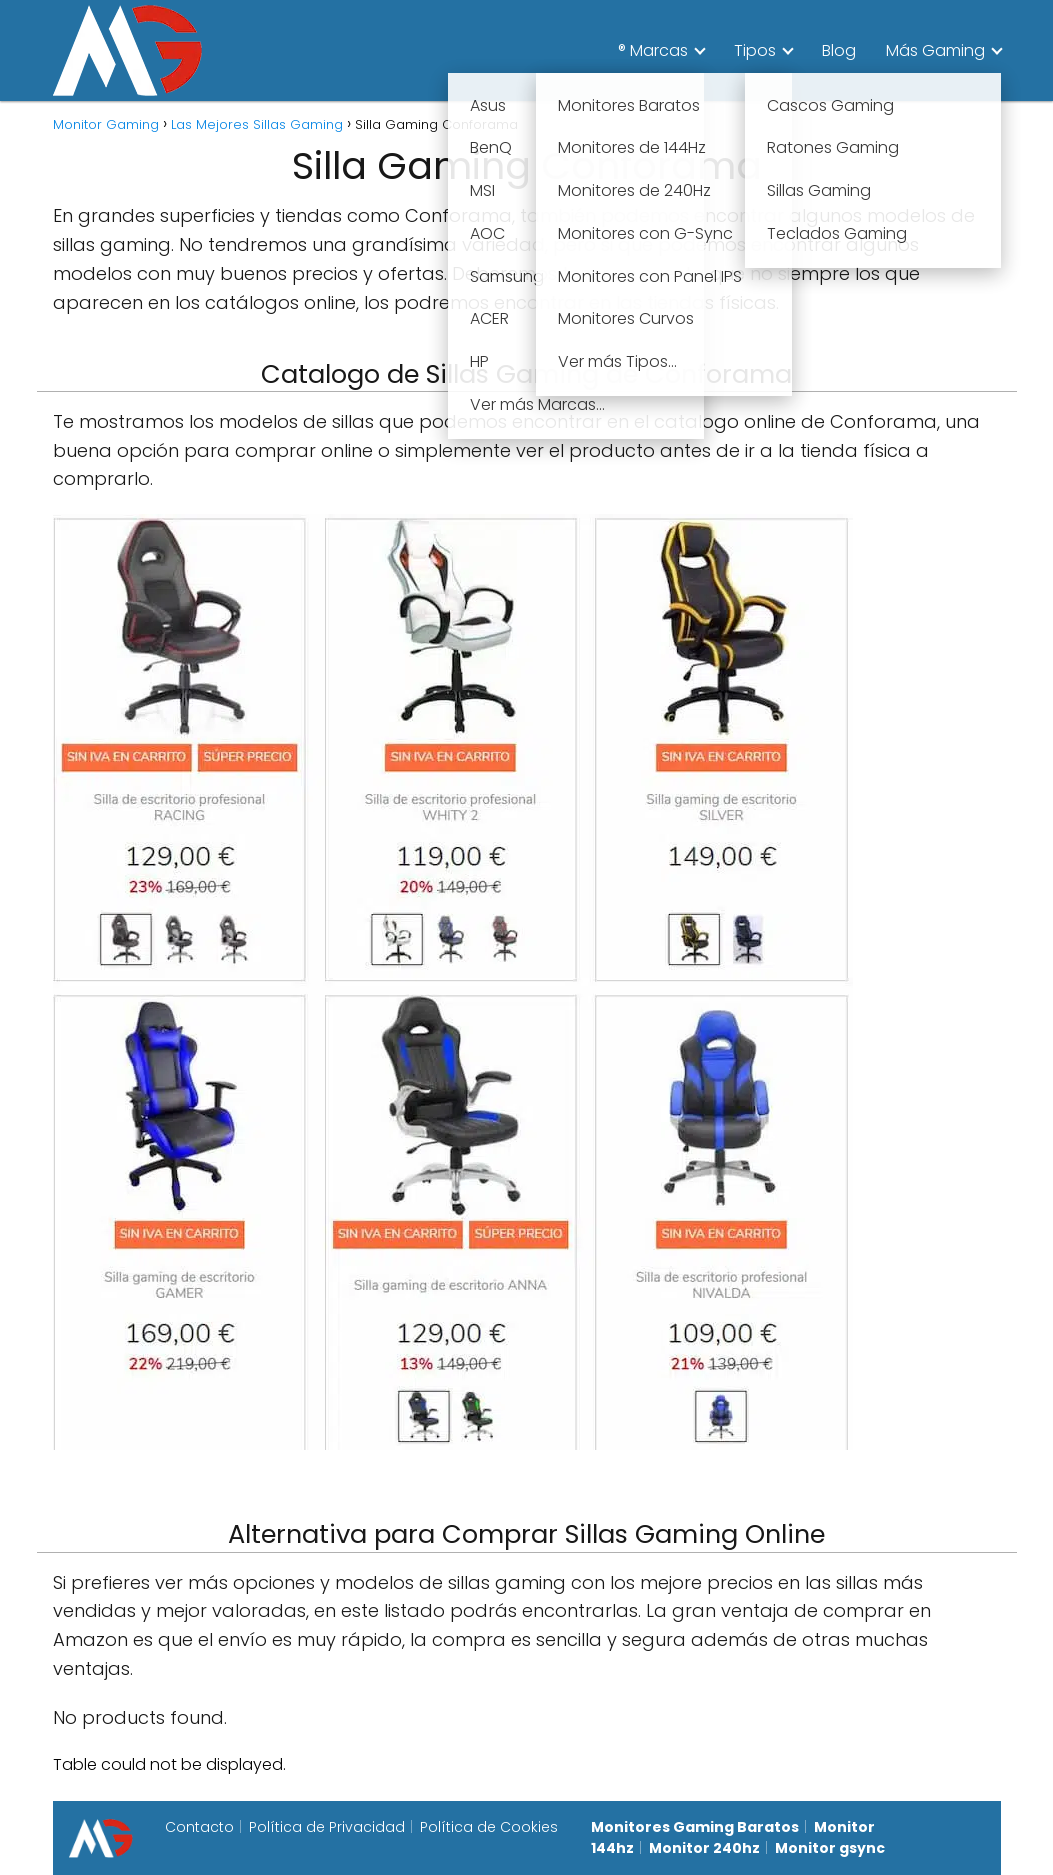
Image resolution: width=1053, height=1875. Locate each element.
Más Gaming (935, 50)
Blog (839, 50)
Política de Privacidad (327, 1827)
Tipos (755, 50)
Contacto (199, 1827)
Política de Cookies (489, 1827)
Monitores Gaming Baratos (695, 1827)
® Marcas (653, 50)
